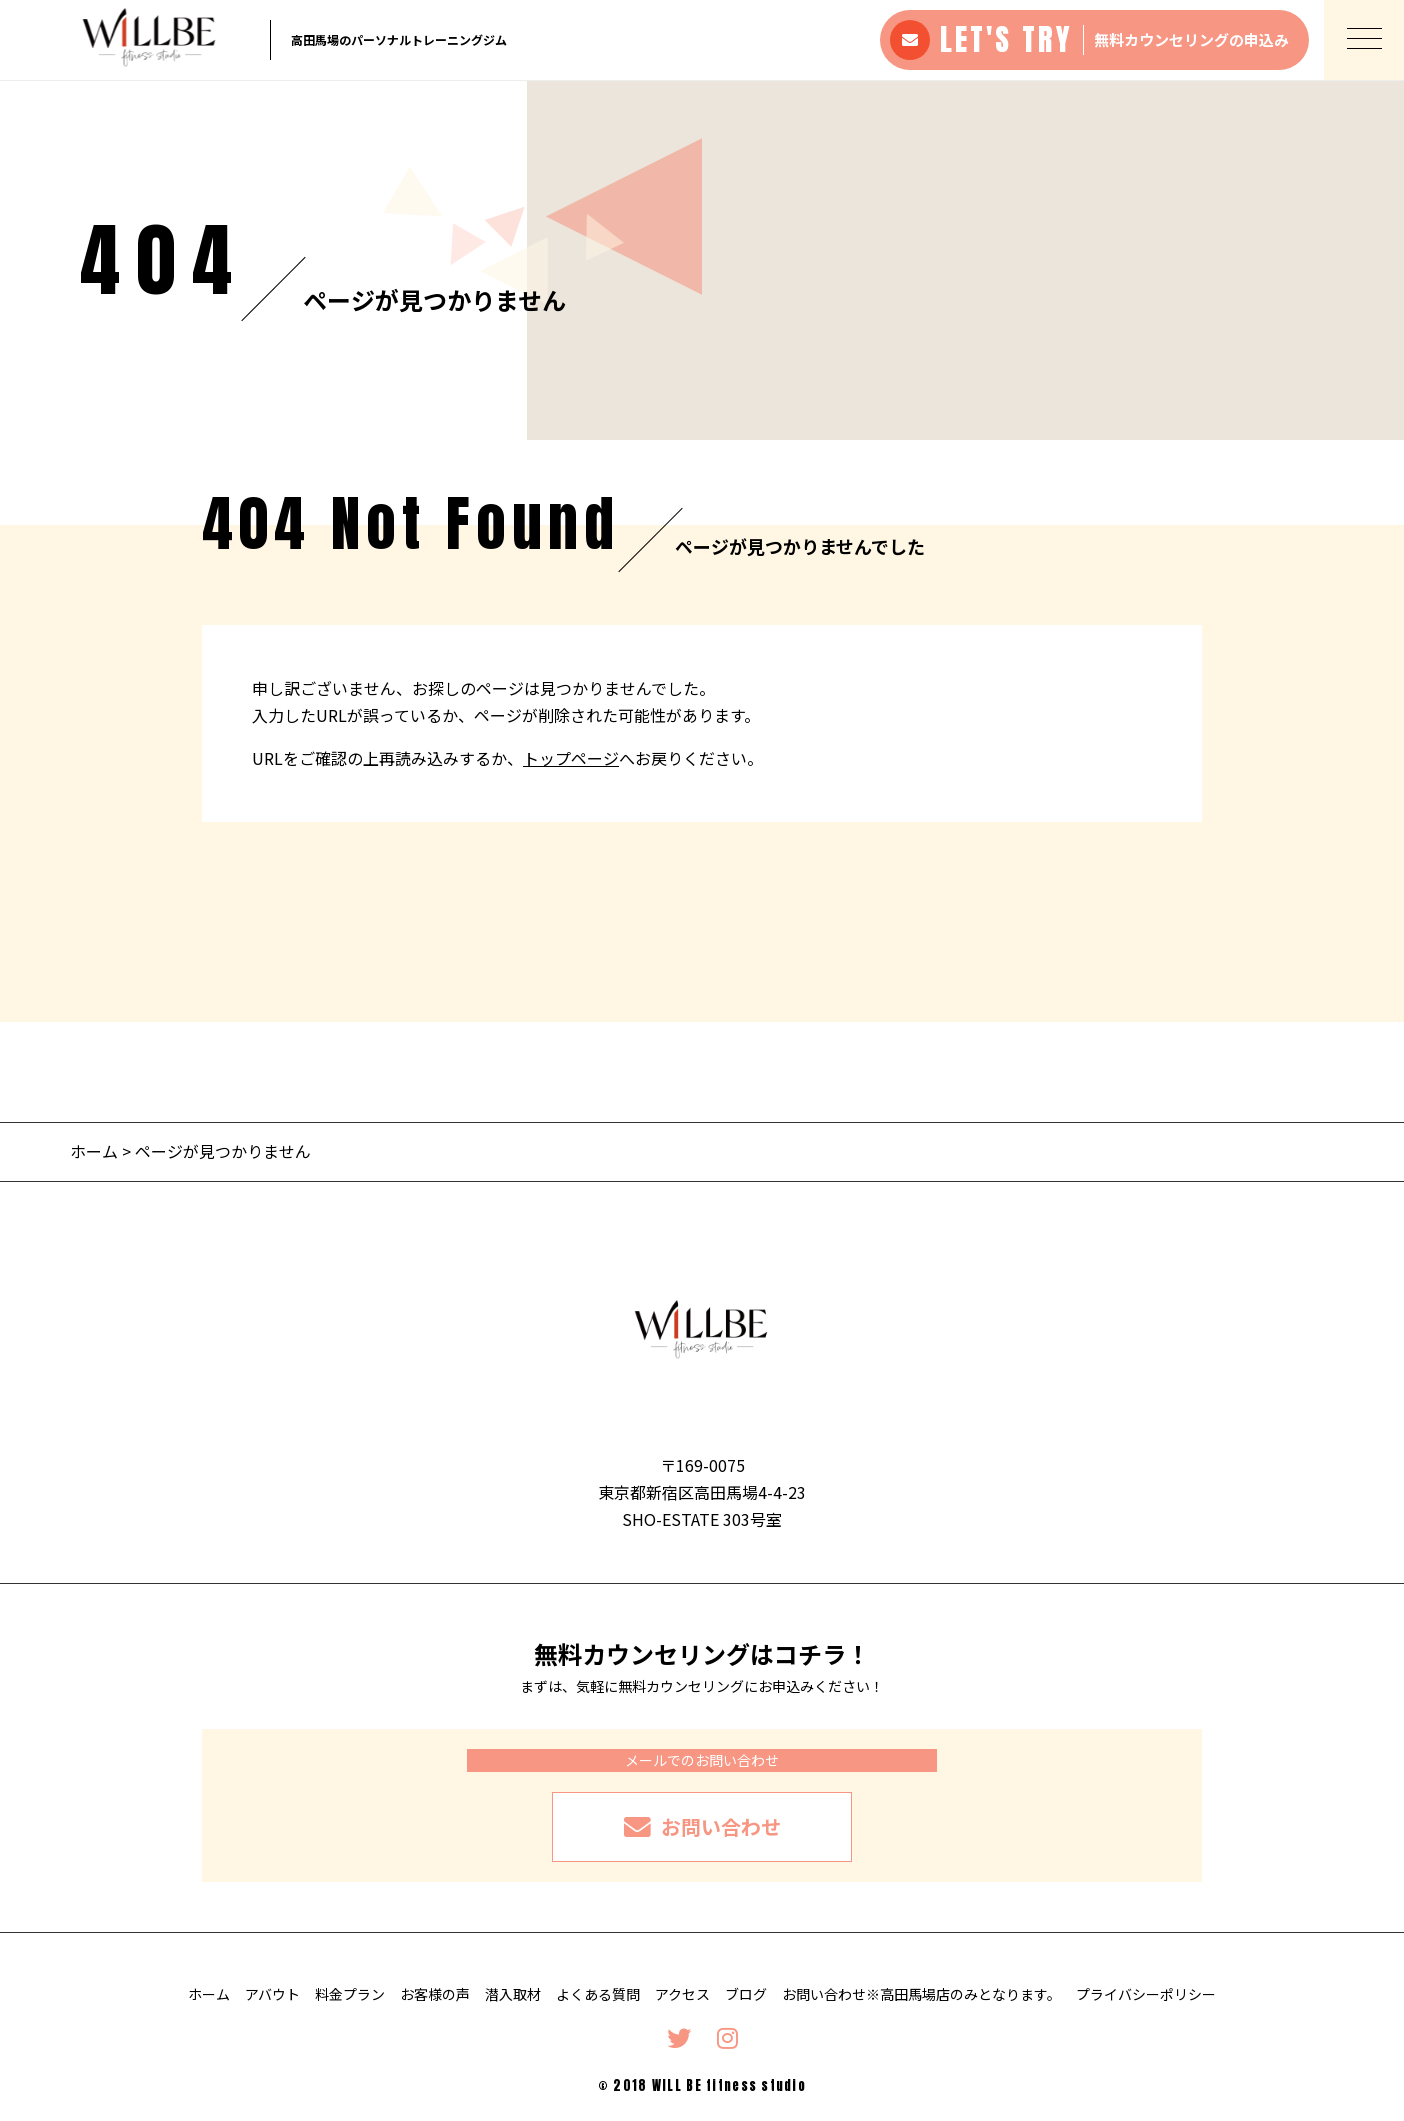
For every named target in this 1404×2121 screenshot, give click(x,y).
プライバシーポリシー (1146, 1994)
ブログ (746, 1994)
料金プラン (350, 1994)
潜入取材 (513, 1994)
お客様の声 (435, 1994)
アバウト (272, 1994)
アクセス (682, 1994)
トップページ (571, 758)
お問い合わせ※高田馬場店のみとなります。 (921, 1994)
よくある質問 (598, 1994)
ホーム (94, 1151)
